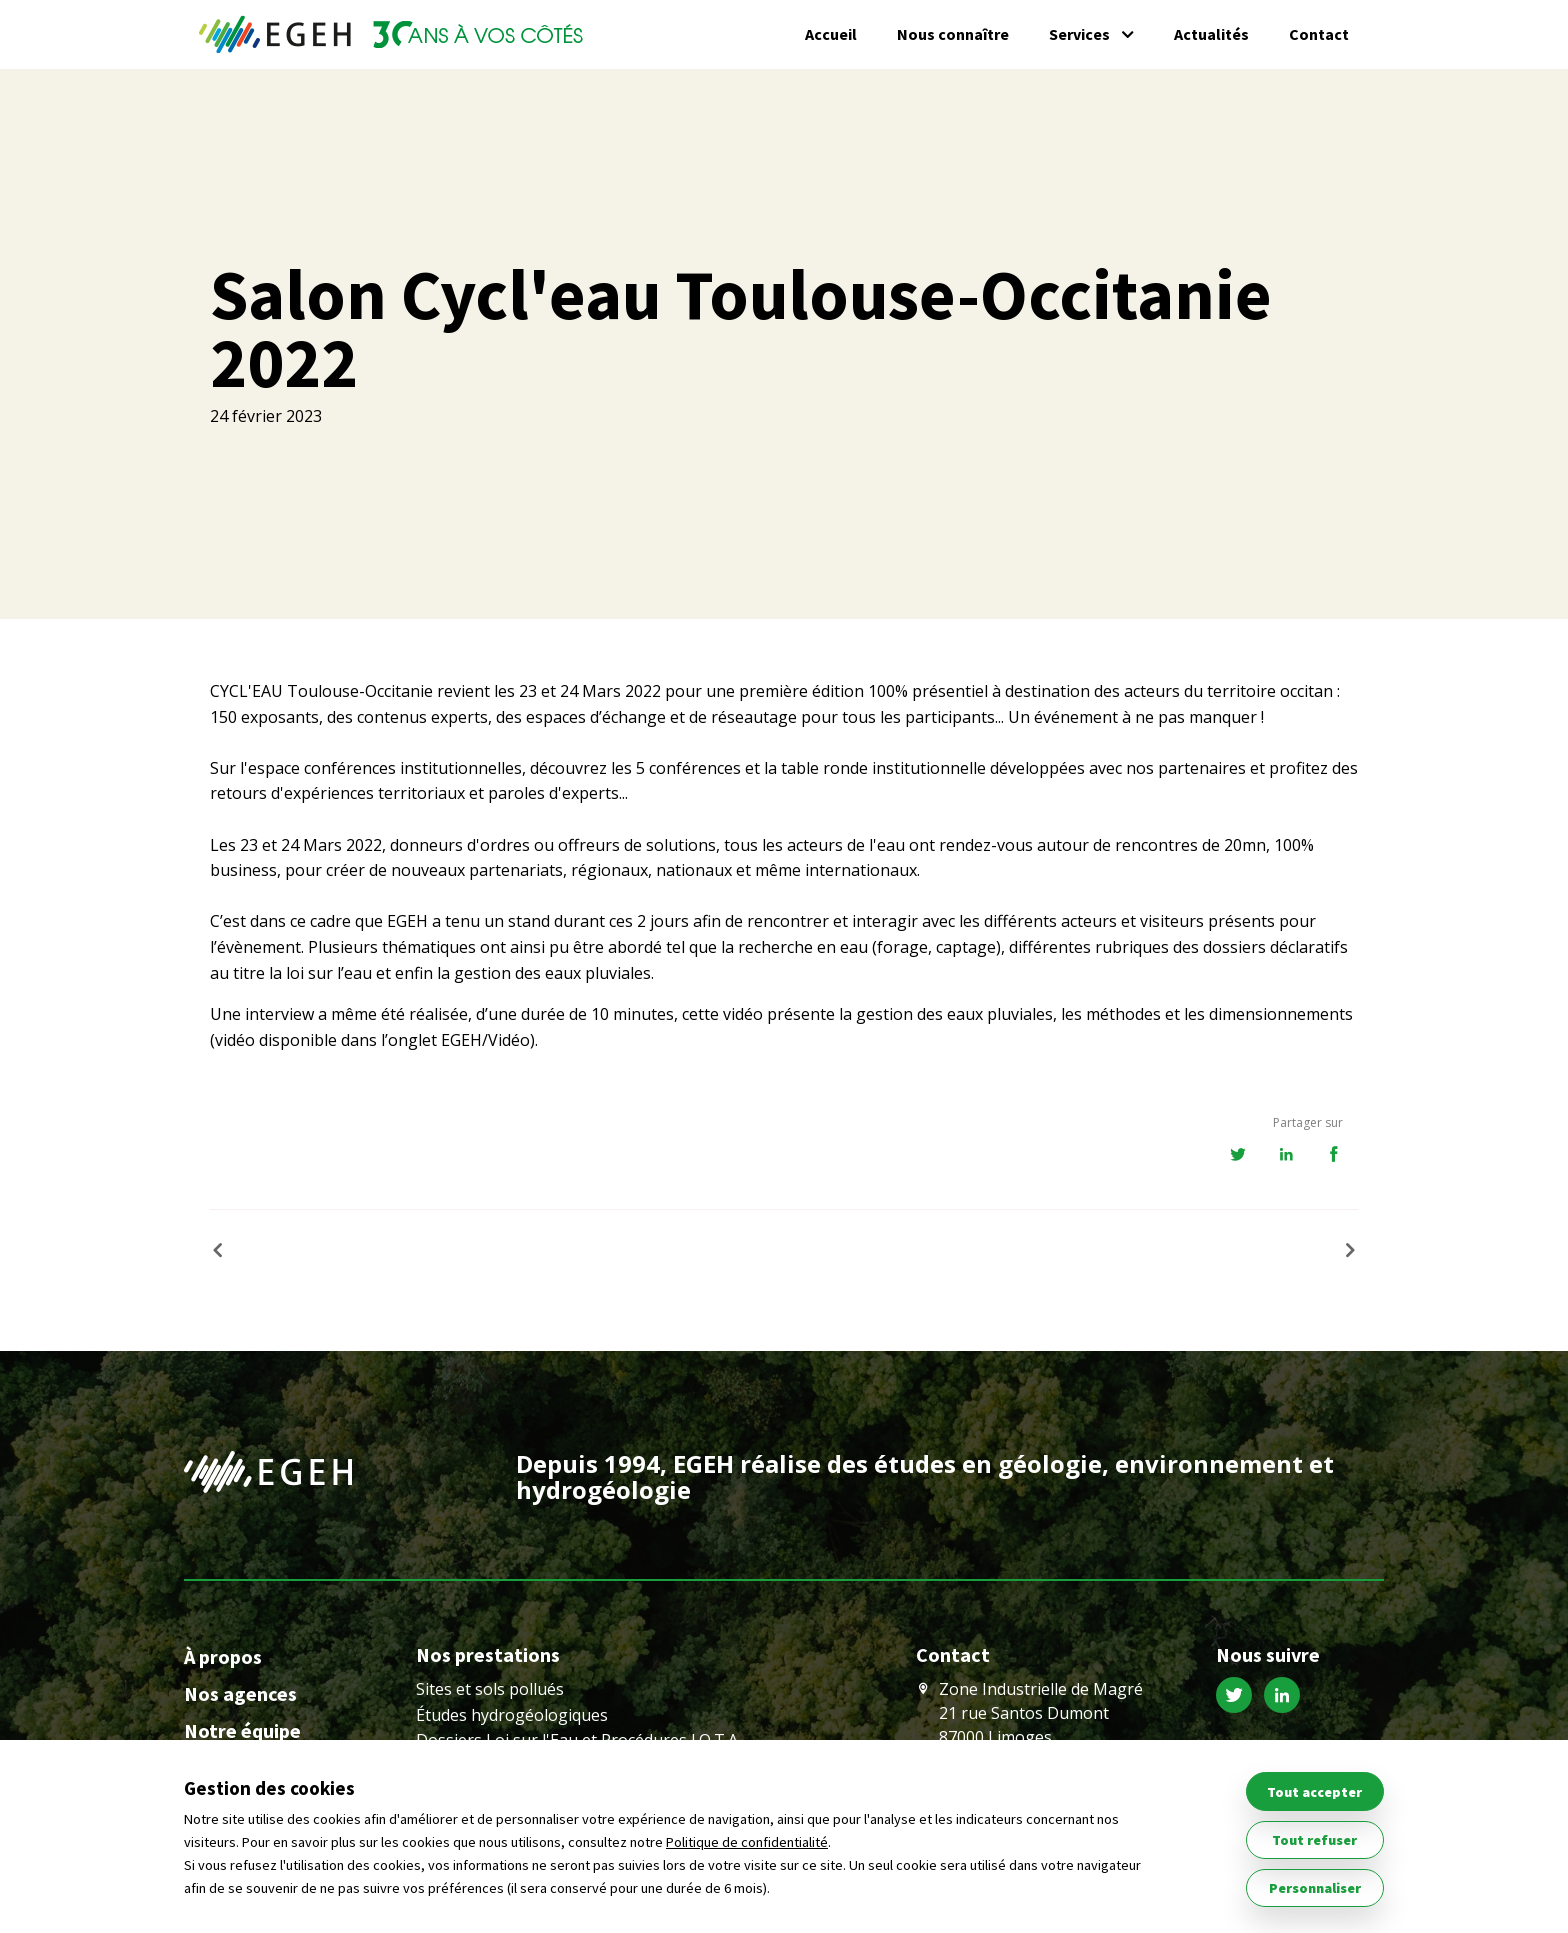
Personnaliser (1315, 1888)
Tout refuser (1314, 1840)
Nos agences (240, 1693)
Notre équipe (242, 1730)
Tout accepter (1314, 1792)
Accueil (831, 34)
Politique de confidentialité (747, 1842)
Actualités (1211, 34)
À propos (223, 1656)
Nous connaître (953, 34)
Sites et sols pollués (490, 1689)
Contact (1319, 34)
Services (1079, 34)
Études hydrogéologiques (512, 1715)
